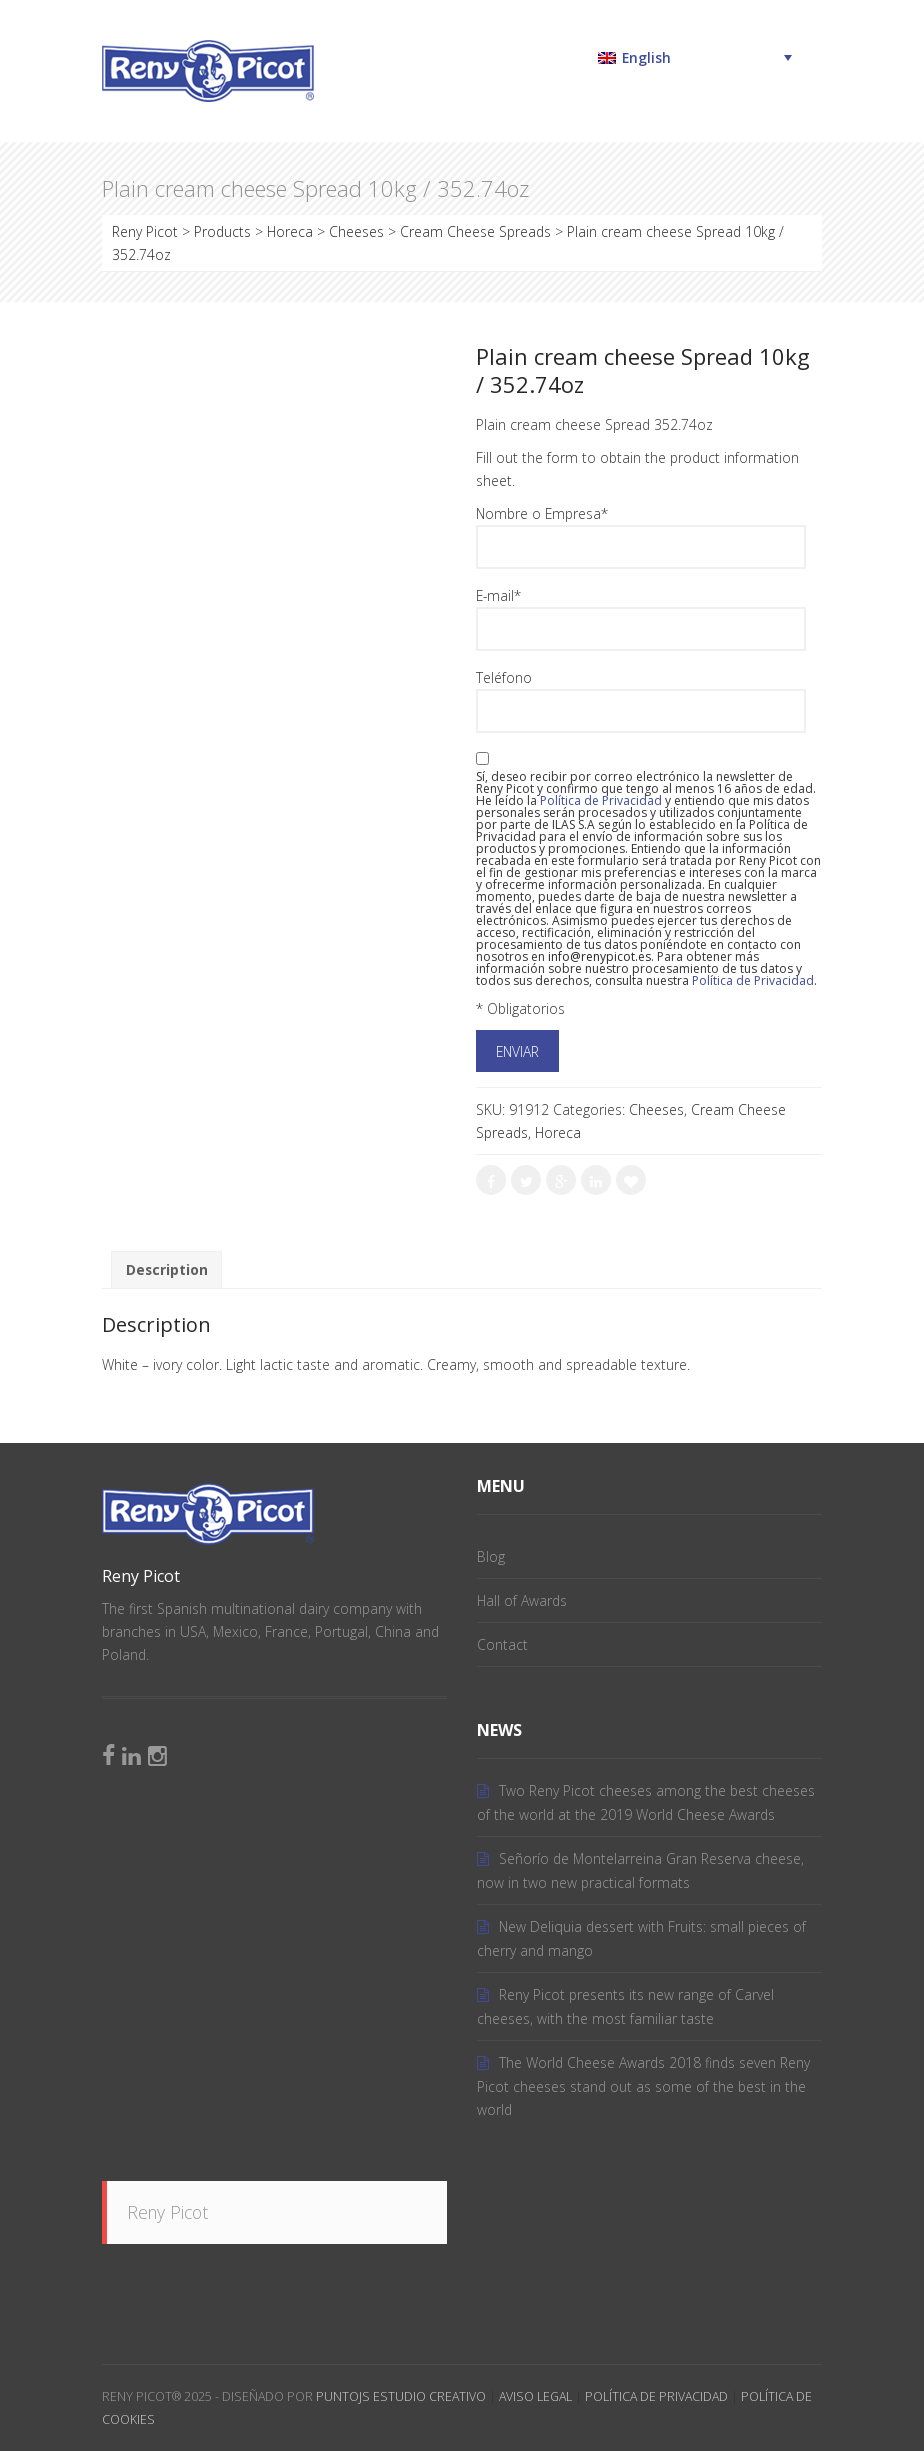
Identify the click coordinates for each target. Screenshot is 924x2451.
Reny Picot (167, 2212)
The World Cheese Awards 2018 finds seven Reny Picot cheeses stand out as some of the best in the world (643, 2086)
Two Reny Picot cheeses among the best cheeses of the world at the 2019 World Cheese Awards (646, 1802)
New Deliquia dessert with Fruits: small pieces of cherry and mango (641, 1938)
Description (167, 1269)
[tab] (167, 1270)
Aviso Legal (535, 2396)
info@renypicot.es (599, 956)
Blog (491, 1556)
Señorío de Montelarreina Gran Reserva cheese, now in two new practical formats (640, 1870)
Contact (502, 1644)
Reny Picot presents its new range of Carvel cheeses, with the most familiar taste (625, 2006)
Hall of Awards (522, 1600)
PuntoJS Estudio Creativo (401, 2396)
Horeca (558, 1132)
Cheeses (656, 1109)
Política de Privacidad (656, 2396)
